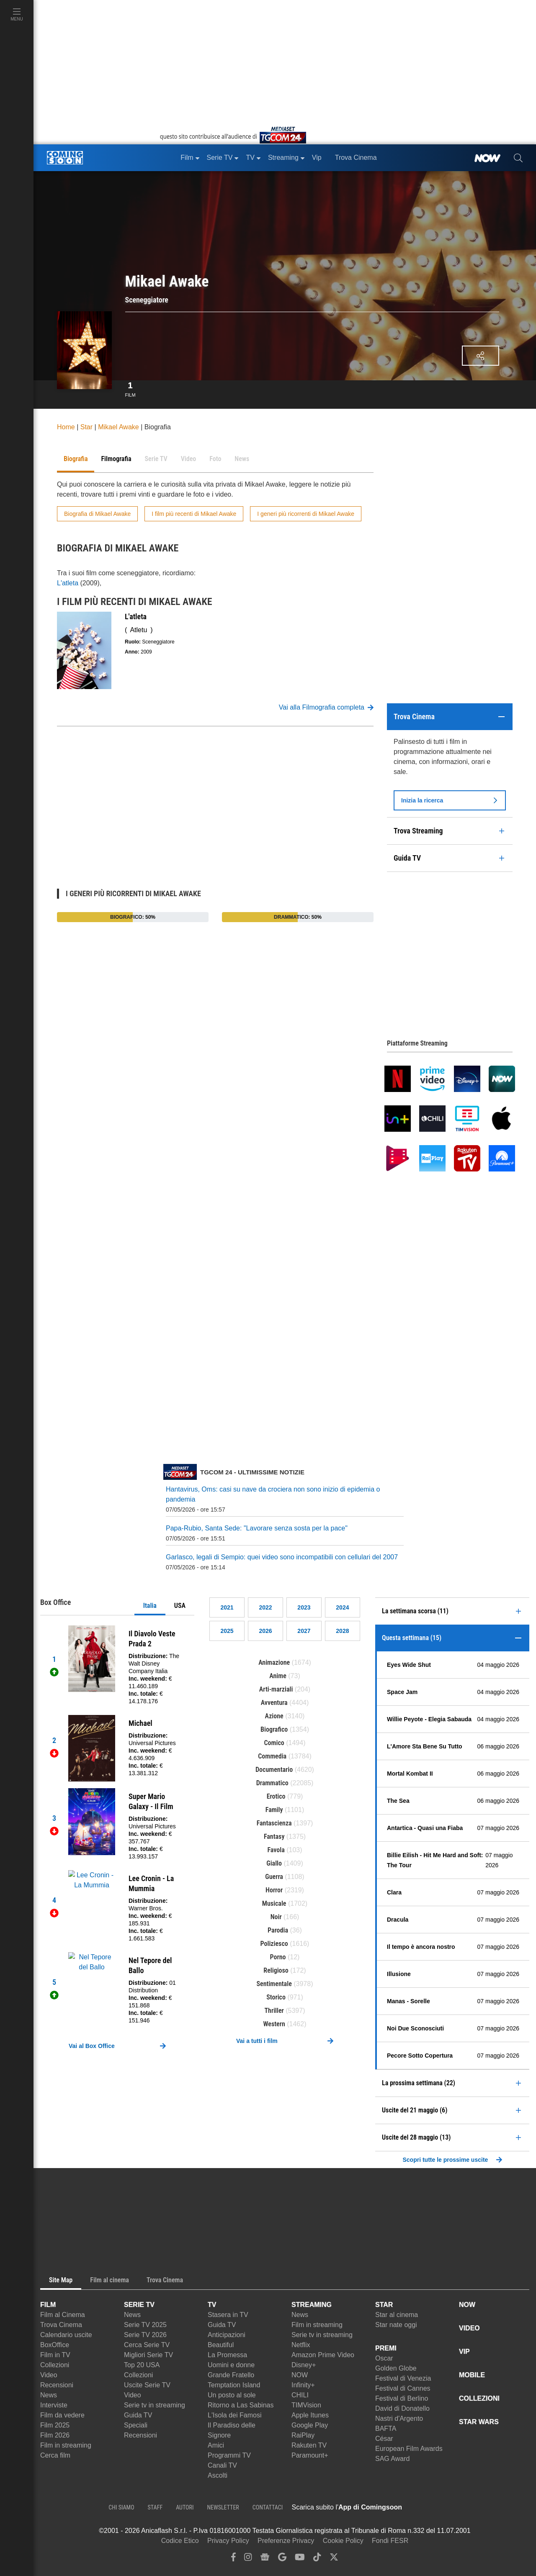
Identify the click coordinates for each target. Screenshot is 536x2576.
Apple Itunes (310, 2415)
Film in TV (55, 2354)
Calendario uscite (66, 2334)
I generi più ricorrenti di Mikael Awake (305, 513)
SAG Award (392, 2458)
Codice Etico (180, 2540)
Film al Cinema (62, 2314)
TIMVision (306, 2405)
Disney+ (303, 2364)
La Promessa (227, 2354)
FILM (48, 2304)
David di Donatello (402, 2408)
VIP (464, 2351)
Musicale (274, 1903)
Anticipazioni (226, 2334)
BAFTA (385, 2428)
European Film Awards (409, 2448)
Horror (274, 1890)
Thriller (274, 2011)
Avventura (274, 1703)
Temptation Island (234, 2385)
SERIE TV (139, 2304)
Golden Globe (396, 2368)
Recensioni (56, 2385)
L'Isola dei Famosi (234, 2415)
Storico (276, 1997)
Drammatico (272, 1783)
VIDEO (469, 2328)
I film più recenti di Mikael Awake (194, 513)
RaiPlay (302, 2435)
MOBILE (472, 2375)
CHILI (300, 2395)
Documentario (274, 1770)
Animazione (274, 1662)
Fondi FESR (390, 2540)
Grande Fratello (231, 2375)
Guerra (274, 1877)
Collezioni (54, 2364)
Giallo (274, 1863)
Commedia (272, 1756)
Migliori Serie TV (148, 2354)
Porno (278, 1957)
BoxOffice (54, 2344)
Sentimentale (274, 1984)
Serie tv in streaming (154, 2405)
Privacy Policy (228, 2540)
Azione (274, 1716)
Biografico (274, 1729)
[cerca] (518, 157)
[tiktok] (317, 2559)
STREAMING (311, 2304)
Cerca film (55, 2455)
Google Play (309, 2425)
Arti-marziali (276, 1689)
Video (48, 2375)
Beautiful (221, 2344)
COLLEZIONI (479, 2398)
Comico (274, 1743)
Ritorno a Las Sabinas (240, 2405)
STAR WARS (479, 2421)
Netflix (300, 2344)
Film (130, 388)
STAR (384, 2304)
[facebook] (233, 2559)
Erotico (276, 1796)
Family (274, 1810)
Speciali (135, 2425)
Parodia (278, 1930)
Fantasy (274, 1836)
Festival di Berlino (401, 2398)
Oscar (384, 2358)
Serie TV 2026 (145, 2334)
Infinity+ (303, 2385)
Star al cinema (396, 2314)
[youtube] (299, 2559)
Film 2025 (55, 2425)
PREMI (386, 2348)
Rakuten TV (309, 2445)
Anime (277, 1676)
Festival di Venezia (403, 2378)
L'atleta (67, 583)
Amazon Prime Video (322, 2354)
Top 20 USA (142, 2364)
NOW (299, 2375)
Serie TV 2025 (145, 2324)
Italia (150, 1606)
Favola (275, 1850)
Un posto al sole (232, 2395)
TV (212, 2304)
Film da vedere (62, 2415)
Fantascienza (274, 1823)
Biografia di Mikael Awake (97, 513)
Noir (276, 1917)
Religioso (275, 1970)
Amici (216, 2445)
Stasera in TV (228, 2314)
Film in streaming (65, 2445)
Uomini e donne (231, 2364)
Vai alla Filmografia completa (326, 707)
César (384, 2438)
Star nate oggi (396, 2324)
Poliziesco (274, 1944)
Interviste (53, 2405)
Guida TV (138, 2415)
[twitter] (334, 2559)
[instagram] (248, 2559)
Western (274, 2024)
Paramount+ (309, 2455)
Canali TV (222, 2465)
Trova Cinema (61, 2324)
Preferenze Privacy (286, 2540)
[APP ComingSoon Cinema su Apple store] (431, 2507)
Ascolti (217, 2475)
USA (180, 1606)
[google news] (265, 2559)
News (48, 2395)
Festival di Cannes (402, 2388)
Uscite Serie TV (147, 2385)
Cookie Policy (343, 2540)
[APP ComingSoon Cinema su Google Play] (490, 2507)
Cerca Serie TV (147, 2344)
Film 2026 (55, 2435)
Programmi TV (229, 2455)
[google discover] (282, 2559)
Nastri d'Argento (399, 2418)
